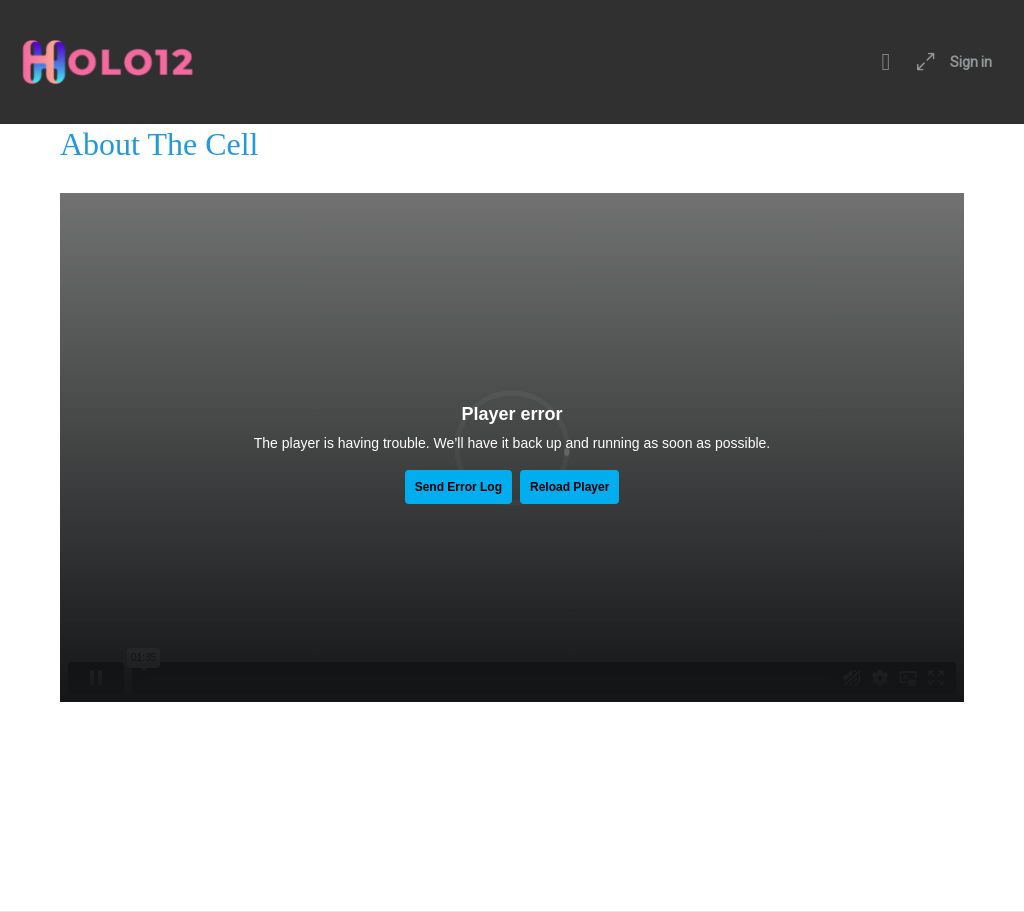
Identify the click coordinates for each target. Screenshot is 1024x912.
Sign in (971, 62)
